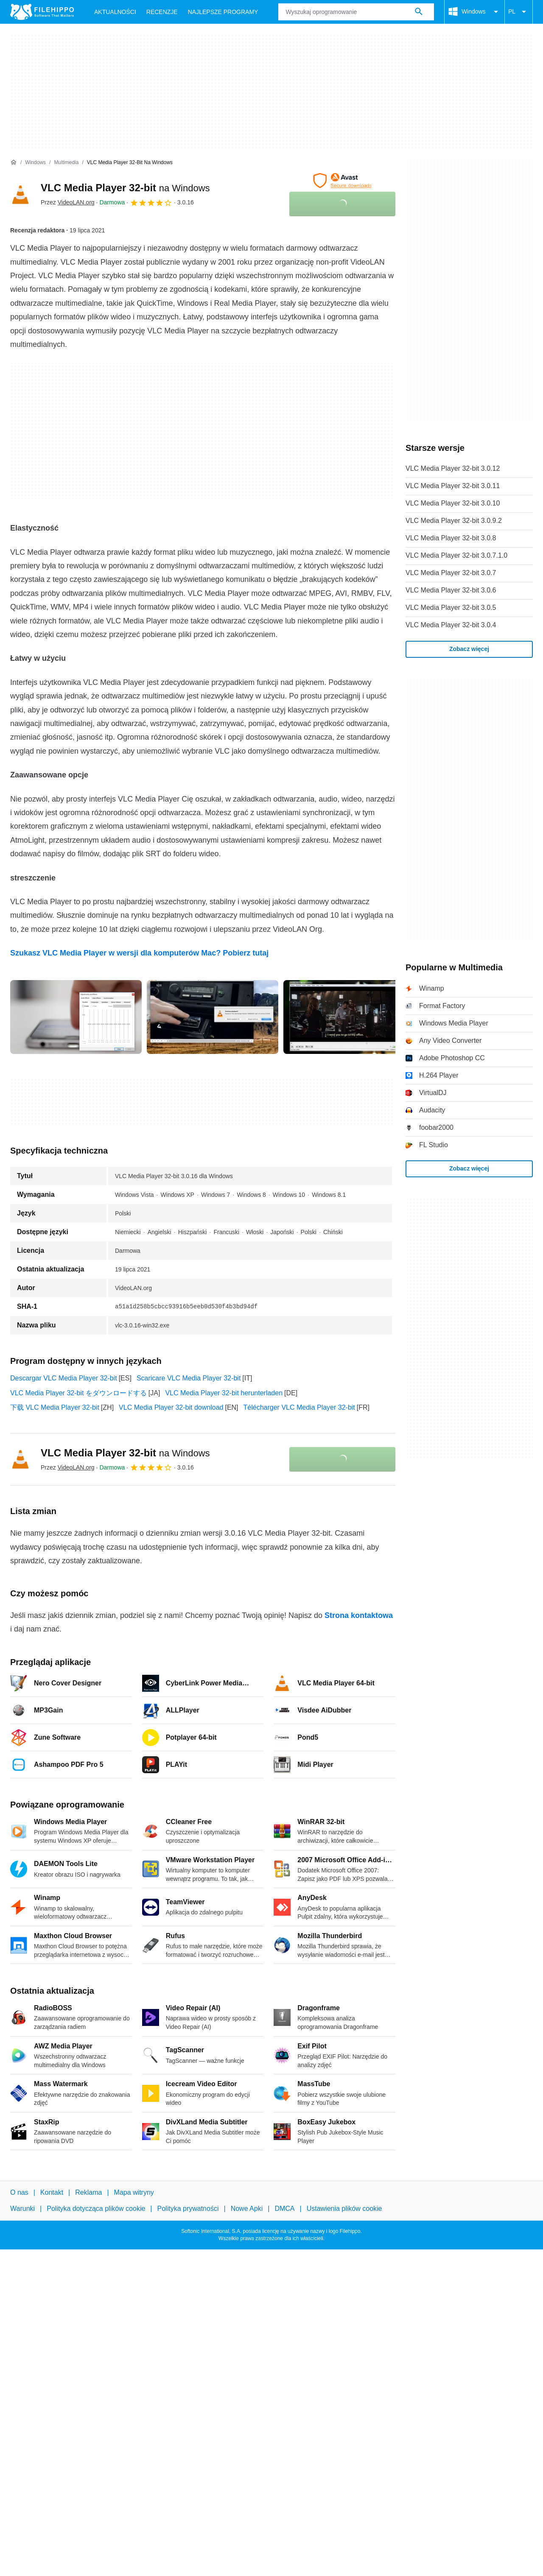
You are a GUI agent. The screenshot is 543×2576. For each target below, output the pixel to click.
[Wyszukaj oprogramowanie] (418, 11)
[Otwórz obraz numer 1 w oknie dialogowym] (212, 1017)
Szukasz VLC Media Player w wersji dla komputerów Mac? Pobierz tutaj (139, 953)
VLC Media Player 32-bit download (171, 1407)
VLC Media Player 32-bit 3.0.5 (451, 607)
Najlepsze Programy (223, 11)
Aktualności (115, 11)
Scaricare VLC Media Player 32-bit (189, 1378)
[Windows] (35, 162)
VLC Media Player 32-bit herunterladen (224, 1393)
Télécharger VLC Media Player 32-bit (299, 1407)
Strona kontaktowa (359, 1615)
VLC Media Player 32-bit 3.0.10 (453, 503)
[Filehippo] (42, 12)
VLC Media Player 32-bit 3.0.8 (451, 538)
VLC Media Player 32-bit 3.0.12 (453, 468)
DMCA (284, 2208)
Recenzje (162, 11)
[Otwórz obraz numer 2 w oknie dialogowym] (349, 1017)
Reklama (88, 2192)
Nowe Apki (247, 2208)
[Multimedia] (66, 162)
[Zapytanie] (356, 11)
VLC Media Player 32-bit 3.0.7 (451, 572)
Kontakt (51, 2192)
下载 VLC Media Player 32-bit (54, 1407)
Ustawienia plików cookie (344, 2208)
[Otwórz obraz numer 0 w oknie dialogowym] (76, 1017)
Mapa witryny (134, 2192)
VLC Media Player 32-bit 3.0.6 (451, 590)
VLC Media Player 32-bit (125, 187)
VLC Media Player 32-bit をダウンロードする (78, 1393)
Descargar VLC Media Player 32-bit (63, 1378)
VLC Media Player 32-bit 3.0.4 (451, 625)
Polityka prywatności (188, 2208)
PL (518, 12)
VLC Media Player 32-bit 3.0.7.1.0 (456, 555)
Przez (68, 202)
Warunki (22, 2208)
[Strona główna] (13, 162)
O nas (19, 2192)
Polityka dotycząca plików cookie (96, 2208)
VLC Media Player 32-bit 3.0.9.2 (454, 520)
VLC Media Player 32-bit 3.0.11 (453, 485)
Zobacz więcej (469, 648)
